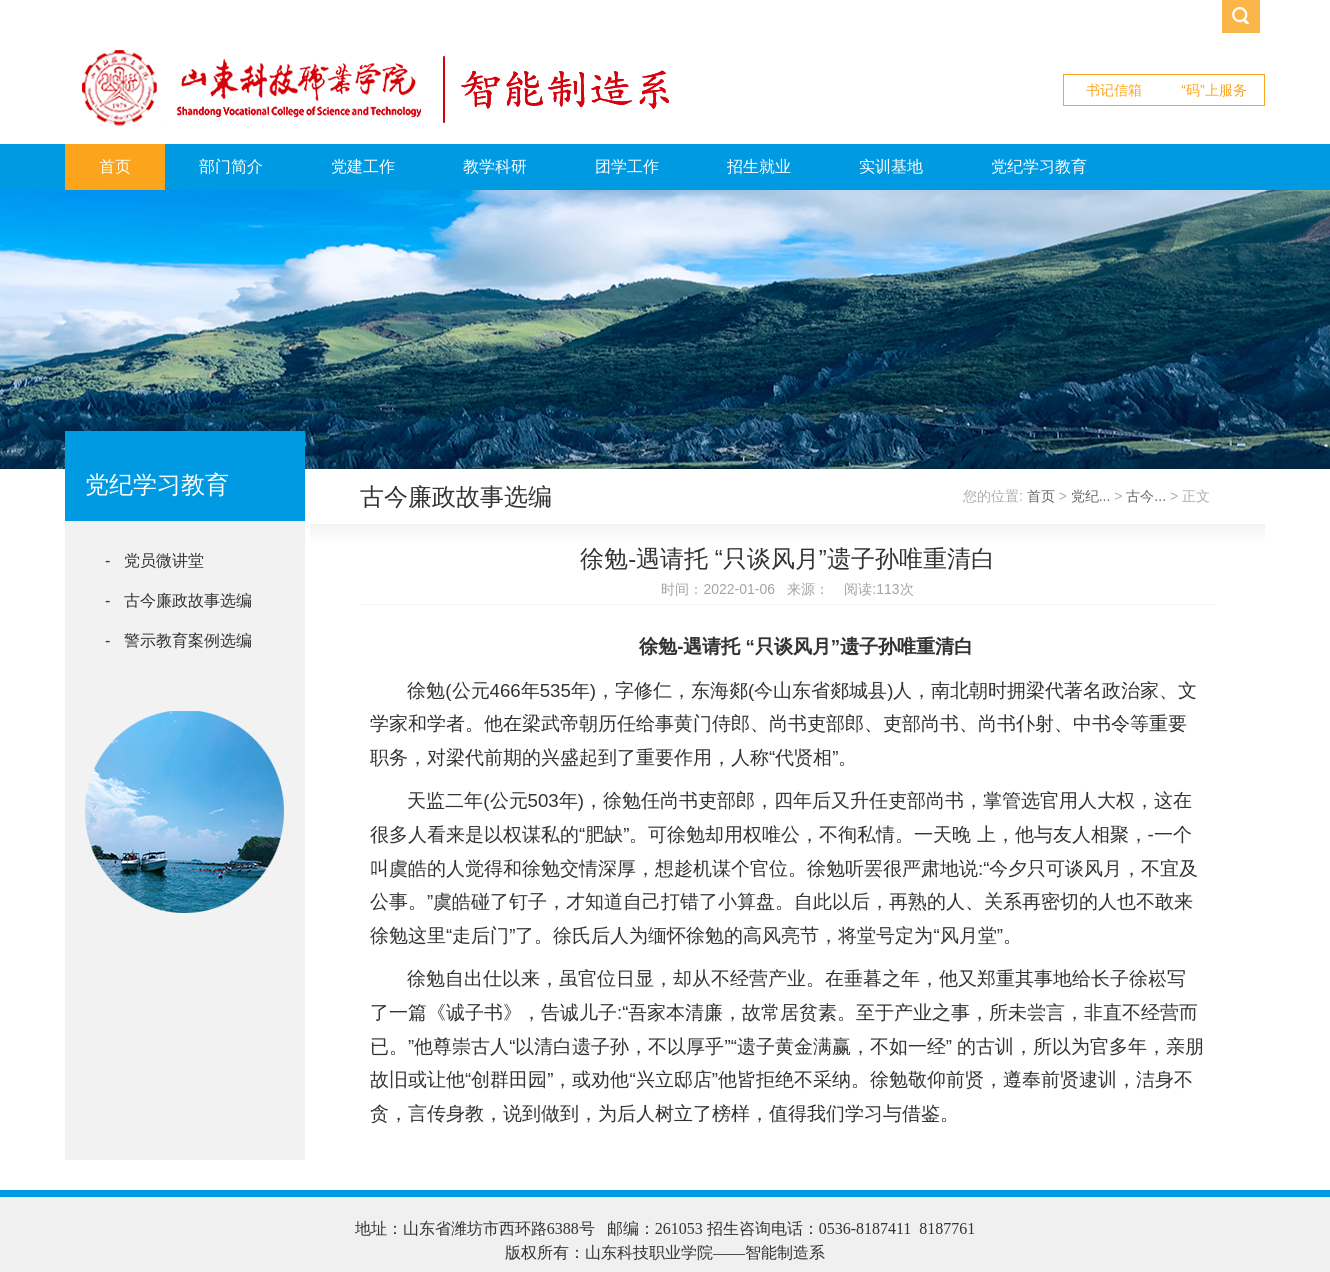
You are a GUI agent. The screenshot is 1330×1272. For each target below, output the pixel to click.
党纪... (1091, 496)
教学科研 (495, 166)
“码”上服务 (1213, 90)
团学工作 (627, 166)
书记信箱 (1114, 90)
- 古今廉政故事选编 (178, 600)
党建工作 (363, 166)
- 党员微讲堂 (154, 560)
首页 (115, 166)
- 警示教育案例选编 (178, 640)
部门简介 (231, 166)
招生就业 (759, 166)
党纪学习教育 (1039, 166)
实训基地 (891, 166)
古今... (1146, 496)
